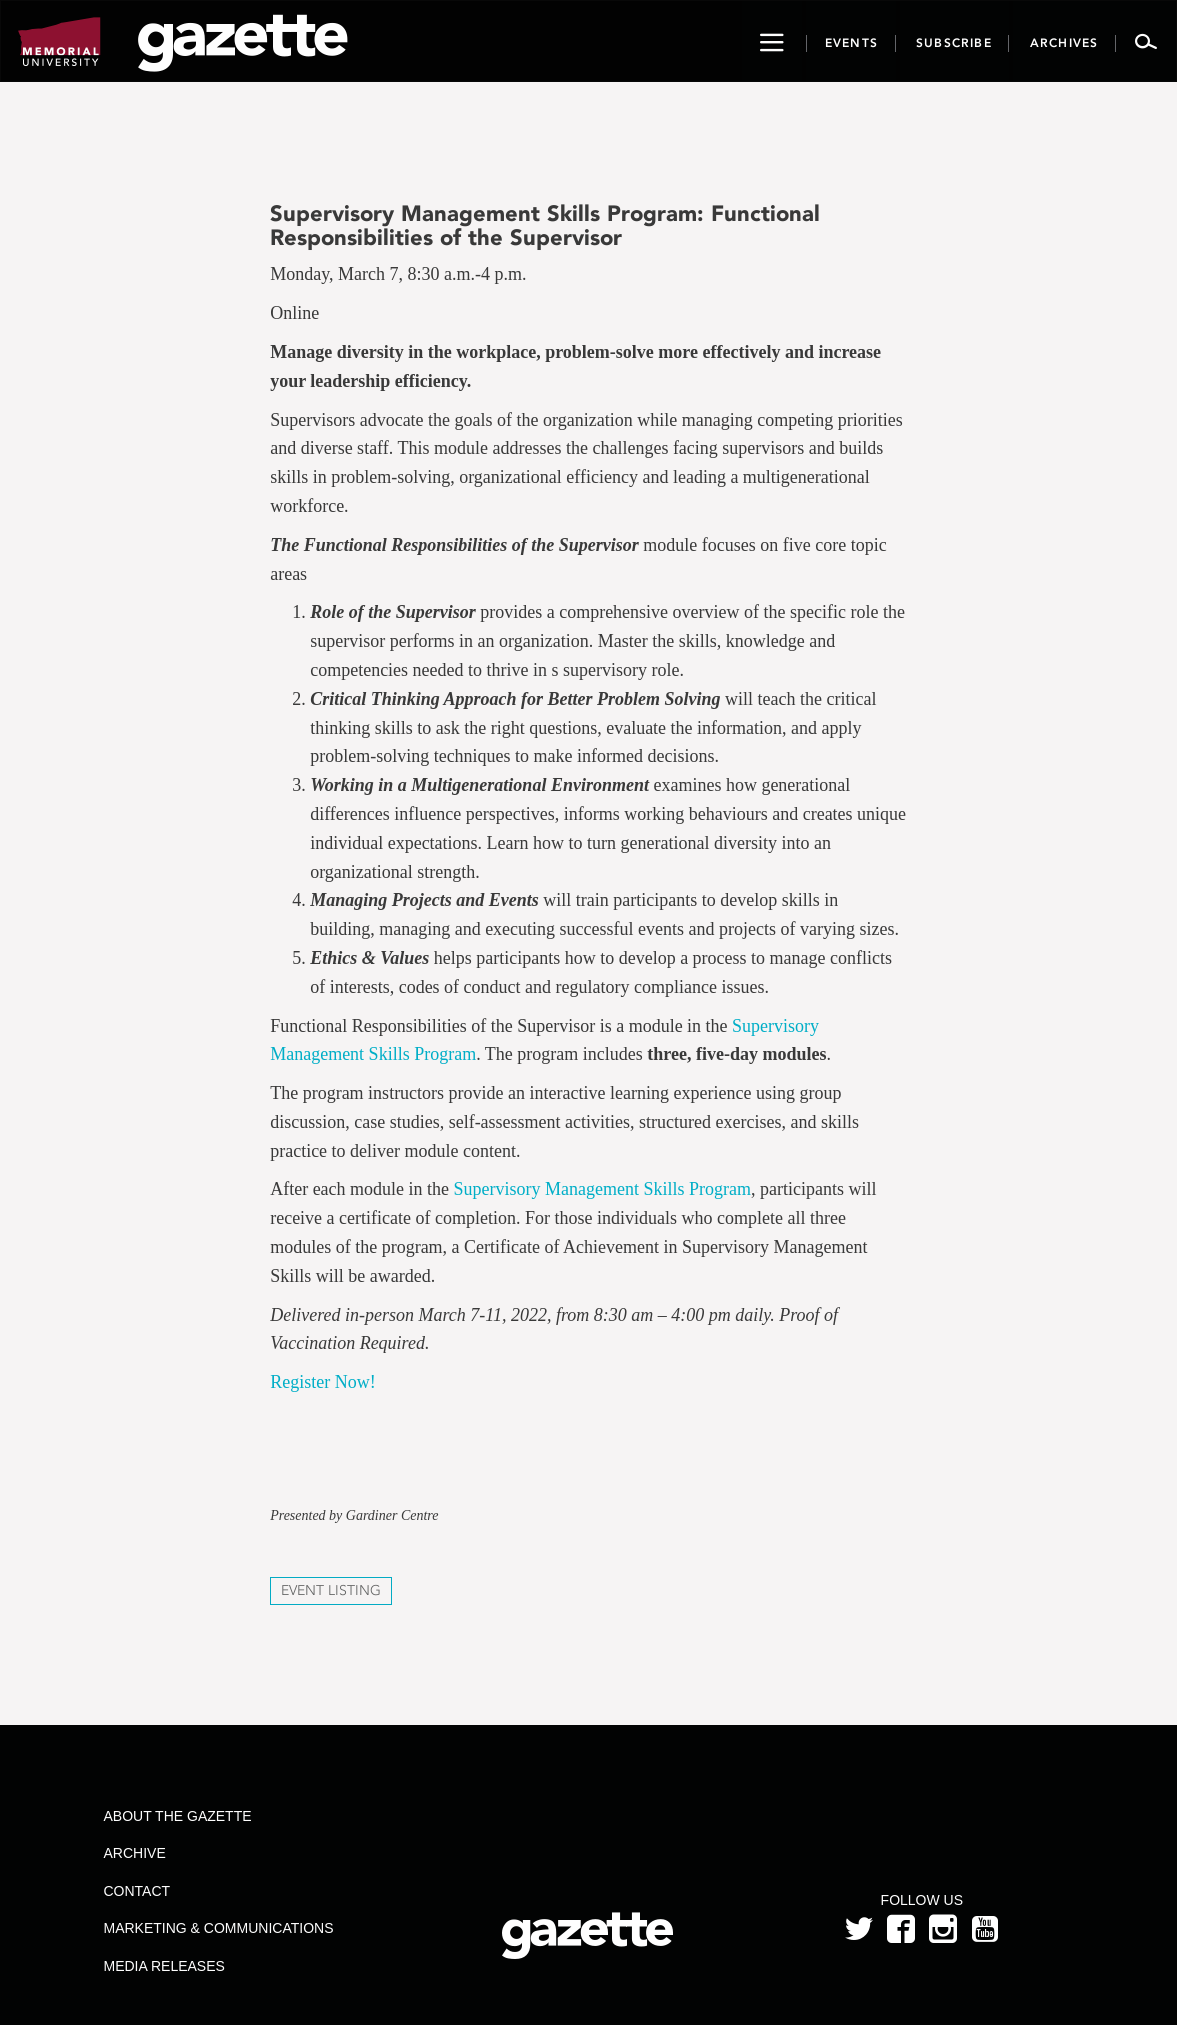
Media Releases (164, 1966)
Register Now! (322, 1382)
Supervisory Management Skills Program (602, 1189)
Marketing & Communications (219, 1928)
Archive (135, 1853)
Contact (137, 1891)
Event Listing (331, 1590)
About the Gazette (178, 1816)
